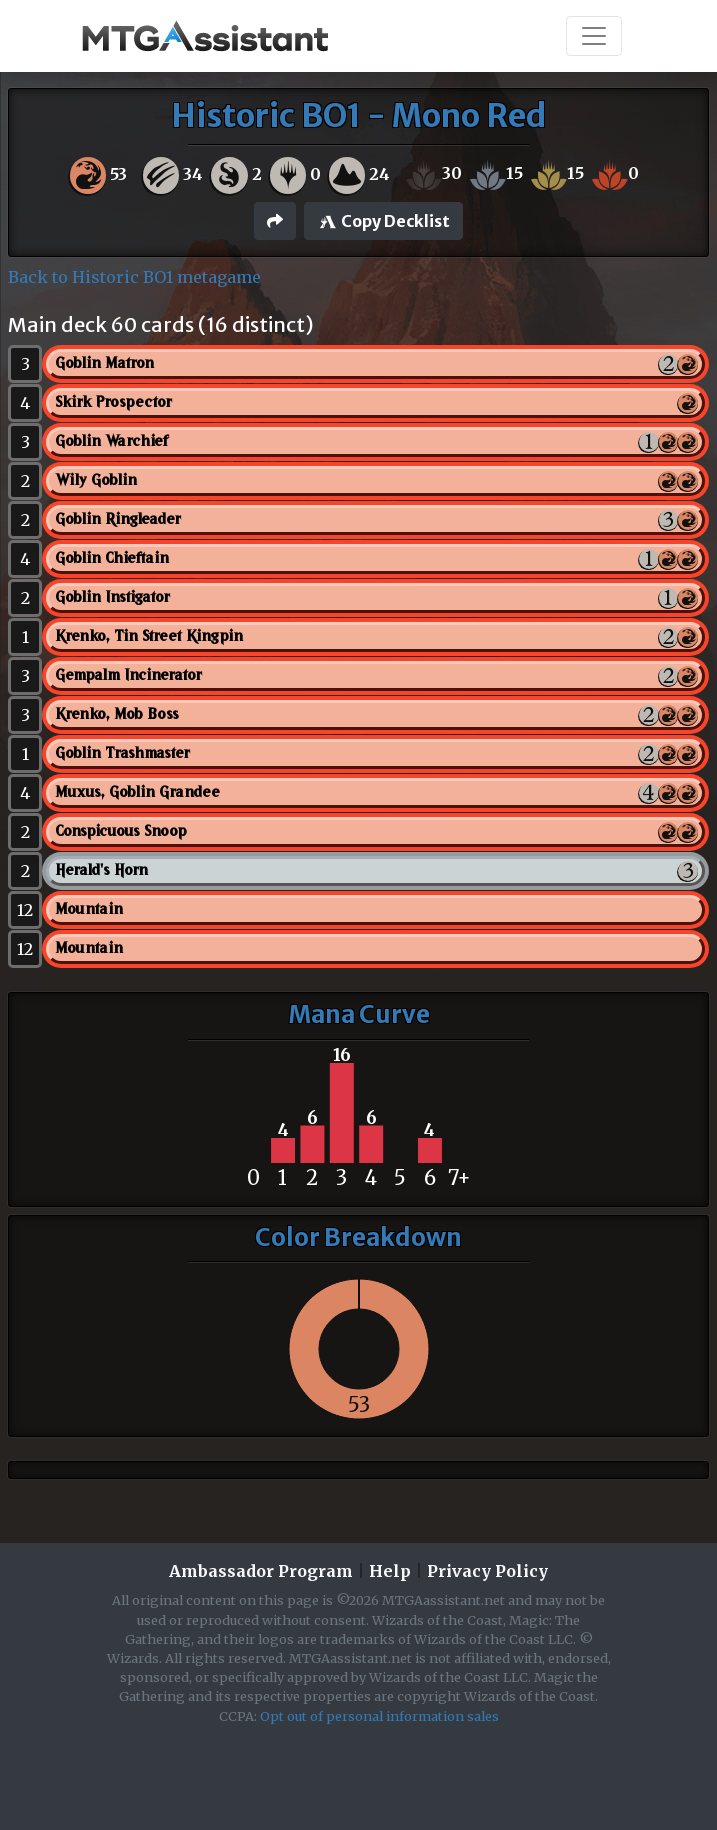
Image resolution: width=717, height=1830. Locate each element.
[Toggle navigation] (594, 36)
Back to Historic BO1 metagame (134, 277)
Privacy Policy (487, 1571)
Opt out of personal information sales (379, 1716)
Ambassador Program (261, 1571)
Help (390, 1571)
